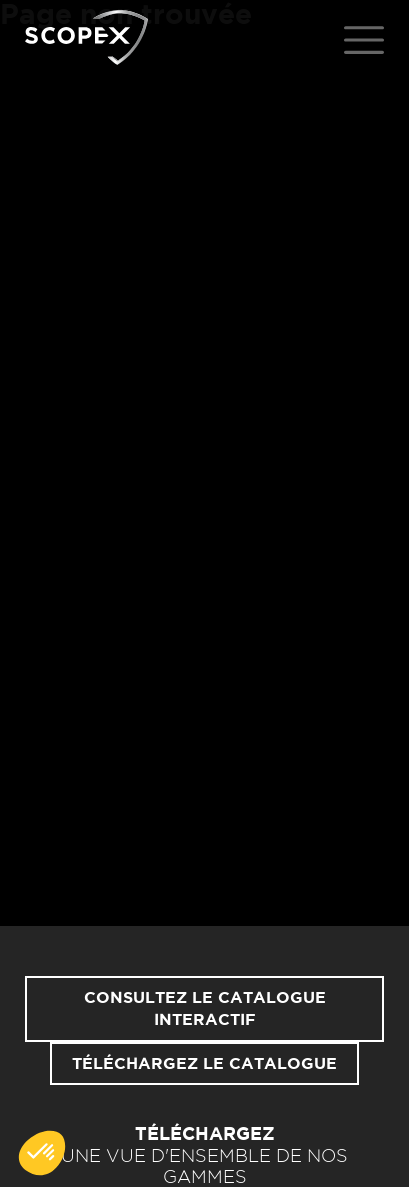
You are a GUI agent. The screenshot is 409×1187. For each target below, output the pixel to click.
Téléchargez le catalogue (204, 1064)
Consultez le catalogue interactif (205, 1009)
